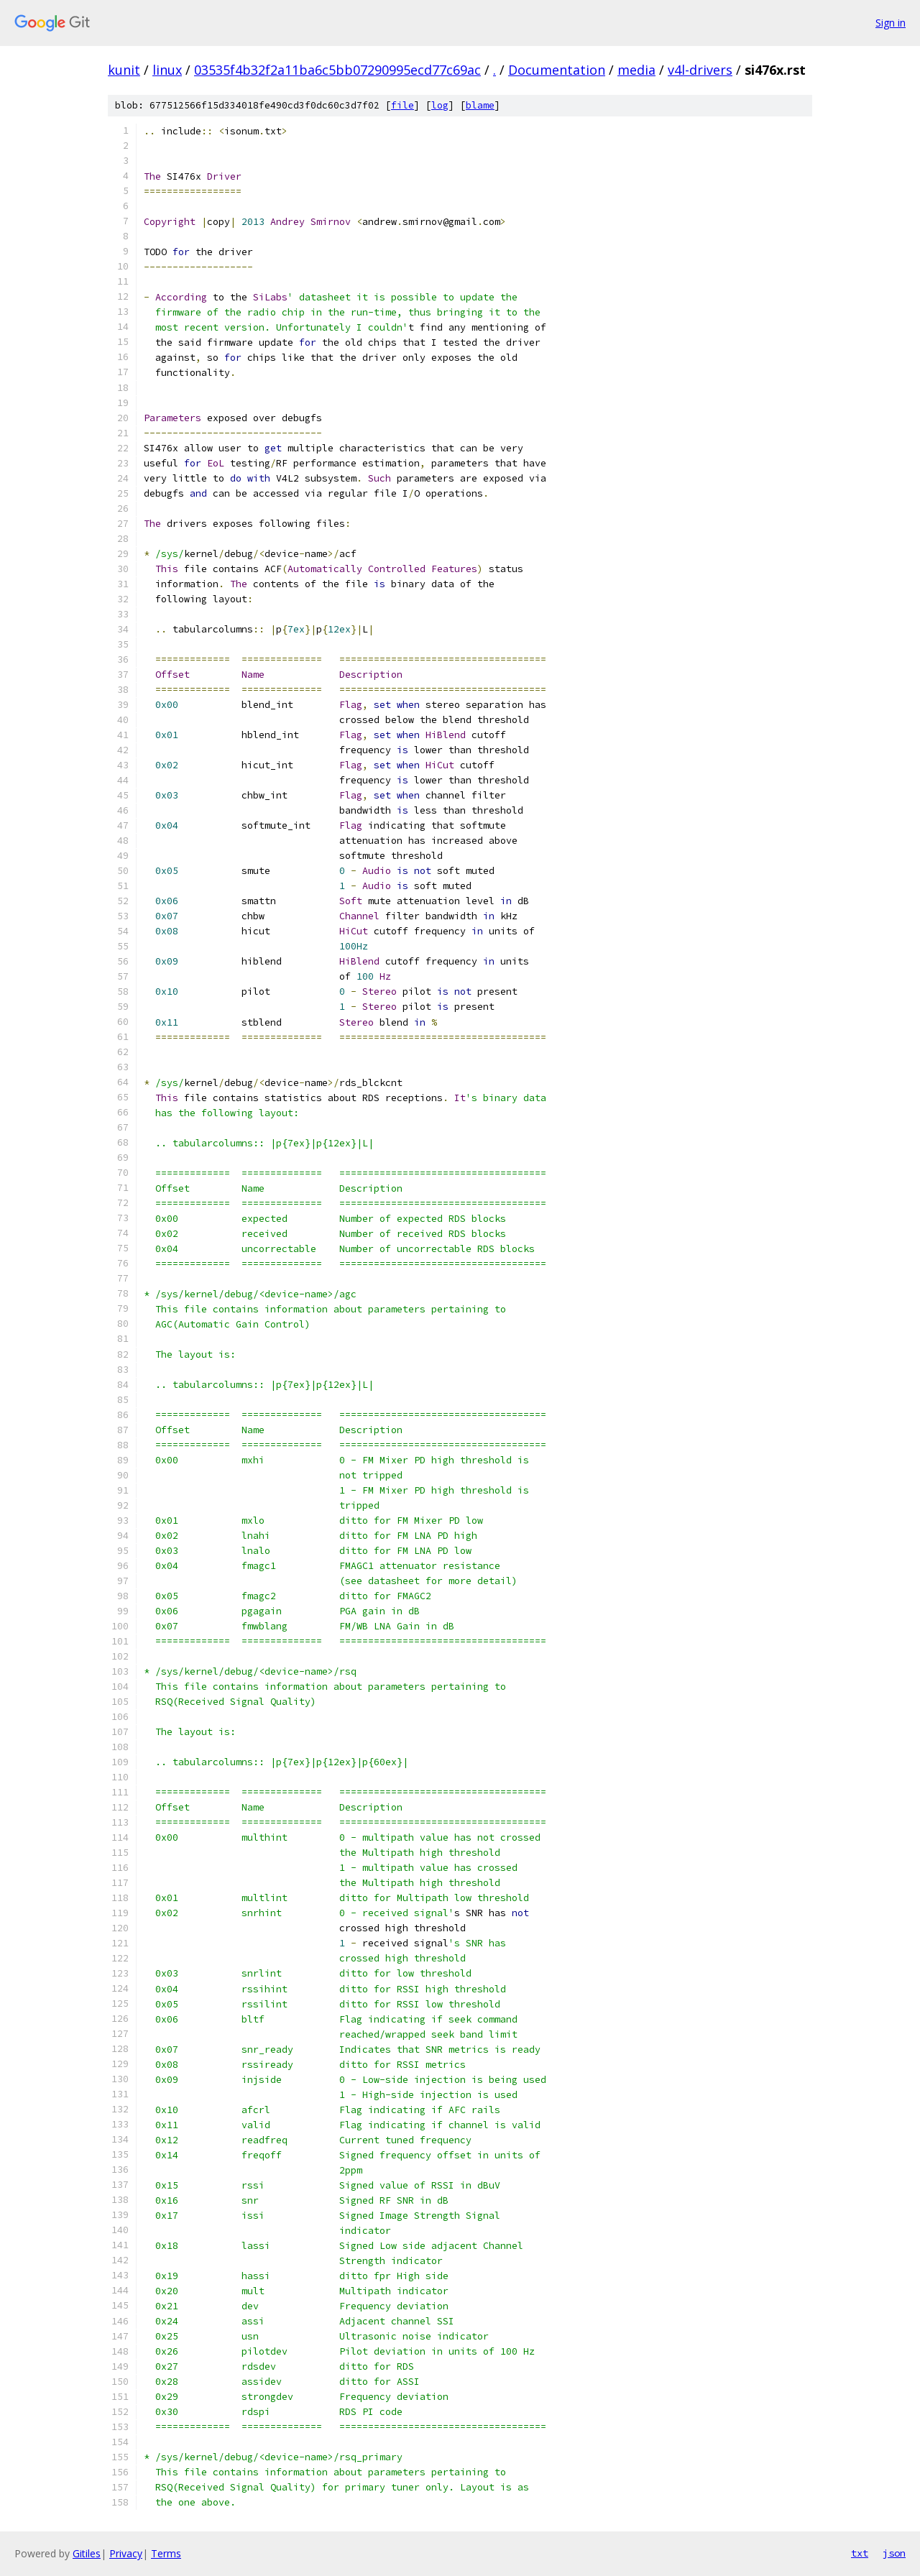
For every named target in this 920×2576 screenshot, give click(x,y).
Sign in (890, 22)
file (402, 105)
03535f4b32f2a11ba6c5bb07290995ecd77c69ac (337, 69)
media (636, 69)
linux (167, 69)
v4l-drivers (700, 69)
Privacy (125, 2553)
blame (480, 105)
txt (859, 2553)
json (894, 2553)
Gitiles (87, 2553)
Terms (166, 2553)
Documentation (556, 69)
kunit (124, 69)
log (439, 105)
